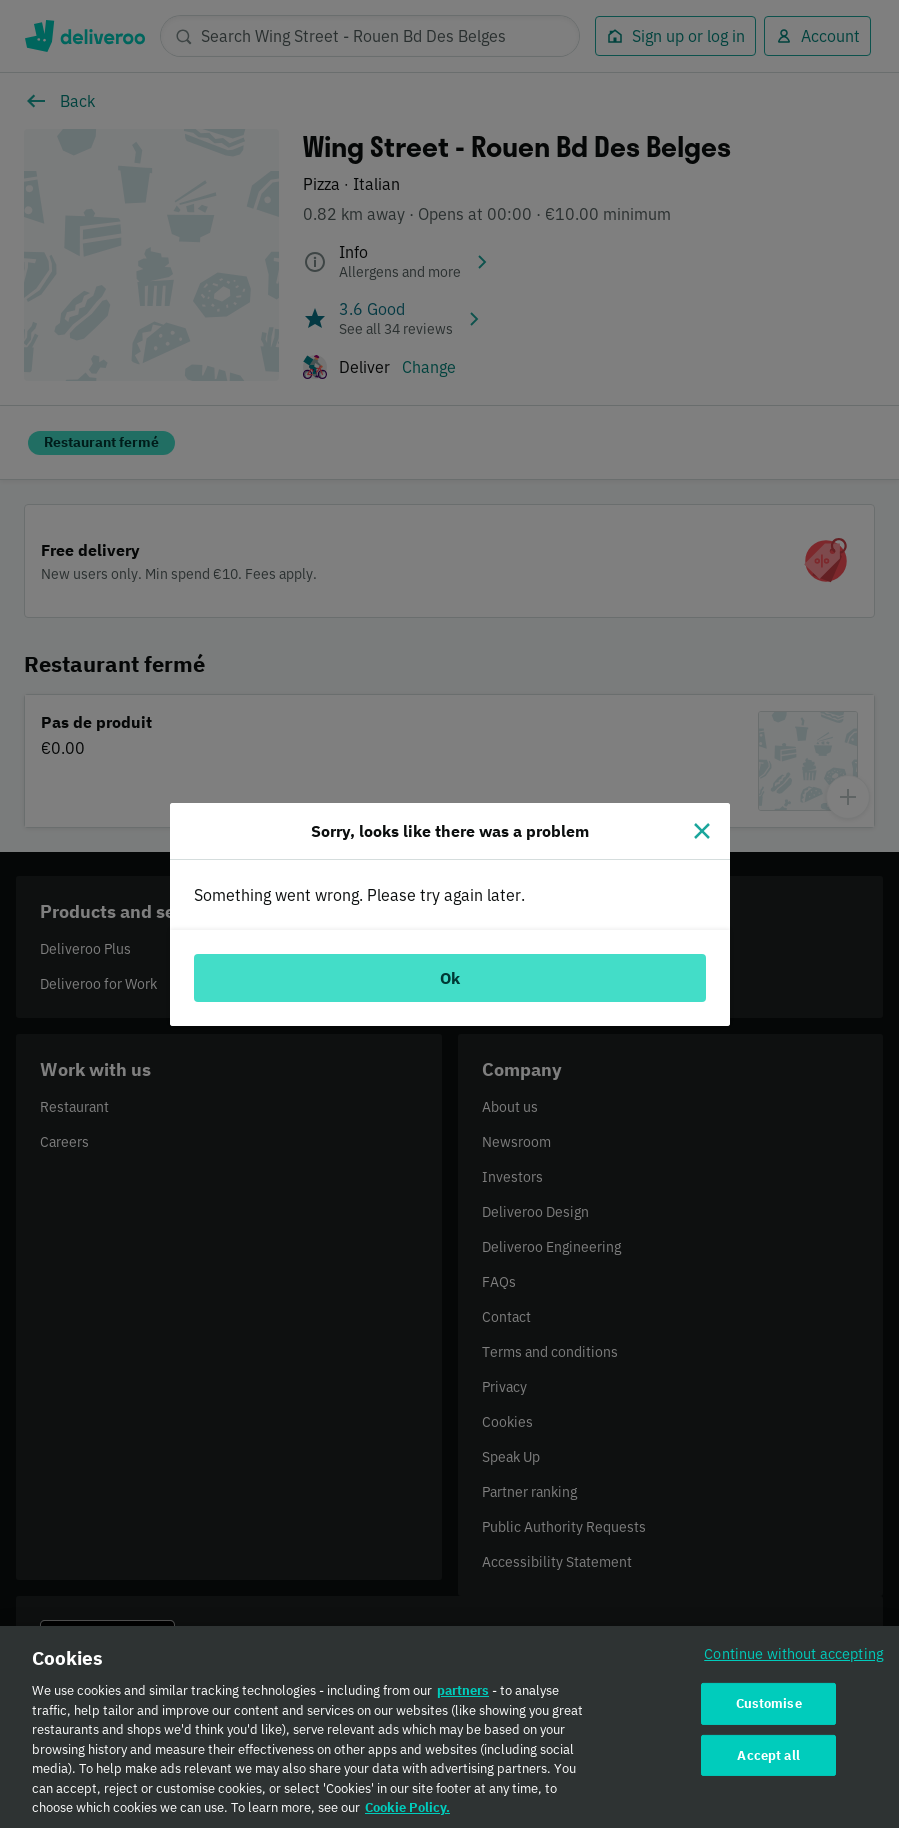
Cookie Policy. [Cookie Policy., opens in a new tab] (407, 1818)
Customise (769, 1714)
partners (463, 1701)
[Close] (702, 831)
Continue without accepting (794, 1664)
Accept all (768, 1765)
